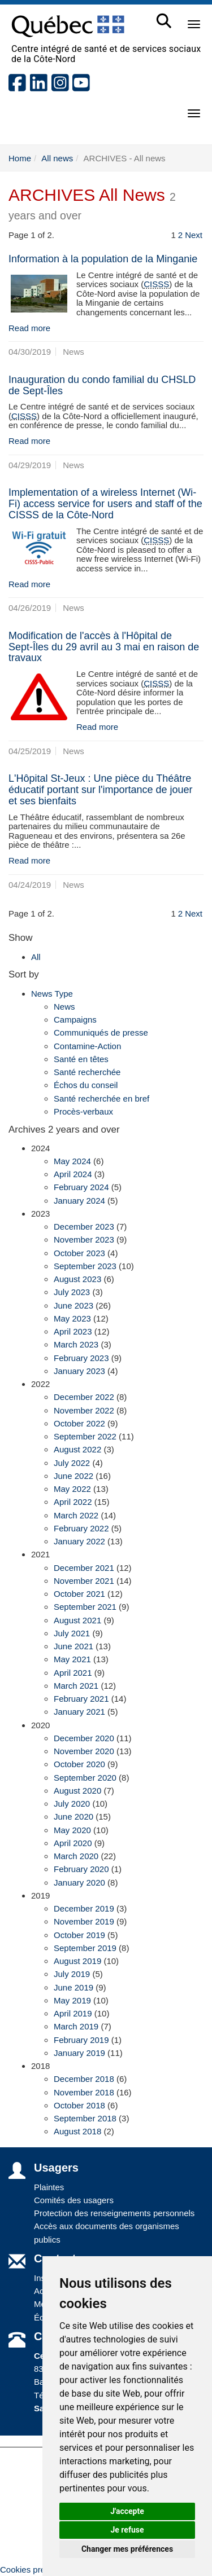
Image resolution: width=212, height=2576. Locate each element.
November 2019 (84, 1921)
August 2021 (77, 1620)
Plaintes (49, 2187)
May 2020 (72, 1830)
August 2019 (77, 1961)
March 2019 (76, 2026)
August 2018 (77, 2131)
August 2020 (77, 1790)
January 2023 (79, 1371)
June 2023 (73, 1305)
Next (193, 235)
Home (19, 158)
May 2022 (72, 1489)
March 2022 (76, 1515)
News (64, 1006)
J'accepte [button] (127, 2511)
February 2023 (81, 1358)
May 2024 (72, 1161)
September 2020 (85, 1777)
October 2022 (79, 1423)
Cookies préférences (39, 2569)
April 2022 (73, 1502)
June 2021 (73, 1646)
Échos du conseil (86, 1085)
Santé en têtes (81, 1059)
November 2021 (84, 1581)
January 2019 (79, 2053)
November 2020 (84, 1751)
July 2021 (72, 1633)
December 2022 (84, 1397)
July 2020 (72, 1803)
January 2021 (79, 1711)
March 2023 (76, 1344)
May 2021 (72, 1659)
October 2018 (79, 2105)
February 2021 (81, 1698)
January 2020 (79, 1882)
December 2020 (84, 1738)
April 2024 (73, 1174)
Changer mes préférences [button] (127, 2548)
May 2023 (72, 1318)
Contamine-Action (87, 1046)
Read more (29, 328)
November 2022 (84, 1410)
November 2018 (84, 2092)
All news (57, 158)
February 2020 (81, 1869)
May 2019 (72, 2000)
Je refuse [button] (127, 2529)
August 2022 (77, 1449)
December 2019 (84, 1908)
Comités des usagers (74, 2200)
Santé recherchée (87, 1072)
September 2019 (85, 1948)
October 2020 (79, 1764)
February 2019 (81, 2040)
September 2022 (85, 1436)
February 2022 (81, 1528)
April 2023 (73, 1331)
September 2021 (85, 1606)
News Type (52, 993)
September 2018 (85, 2118)
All (36, 957)
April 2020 (73, 1843)
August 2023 (77, 1279)
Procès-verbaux (83, 1111)
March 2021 (76, 1685)
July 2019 (72, 1974)
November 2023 (84, 1239)
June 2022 (73, 1476)
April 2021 (73, 1672)
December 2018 (84, 2079)
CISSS (156, 284)
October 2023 (79, 1253)
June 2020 (73, 1816)
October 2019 (79, 1935)
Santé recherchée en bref (101, 1098)
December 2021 (84, 1568)
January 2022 (79, 1541)
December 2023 (84, 1226)
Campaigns (75, 1019)
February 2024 (81, 1187)
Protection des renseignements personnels (114, 2213)
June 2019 (73, 1987)
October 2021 (79, 1594)
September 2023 (85, 1266)
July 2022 (72, 1463)
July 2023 (72, 1292)
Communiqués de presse (101, 1032)
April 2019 (73, 2013)
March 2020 (76, 1856)
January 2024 (79, 1200)
